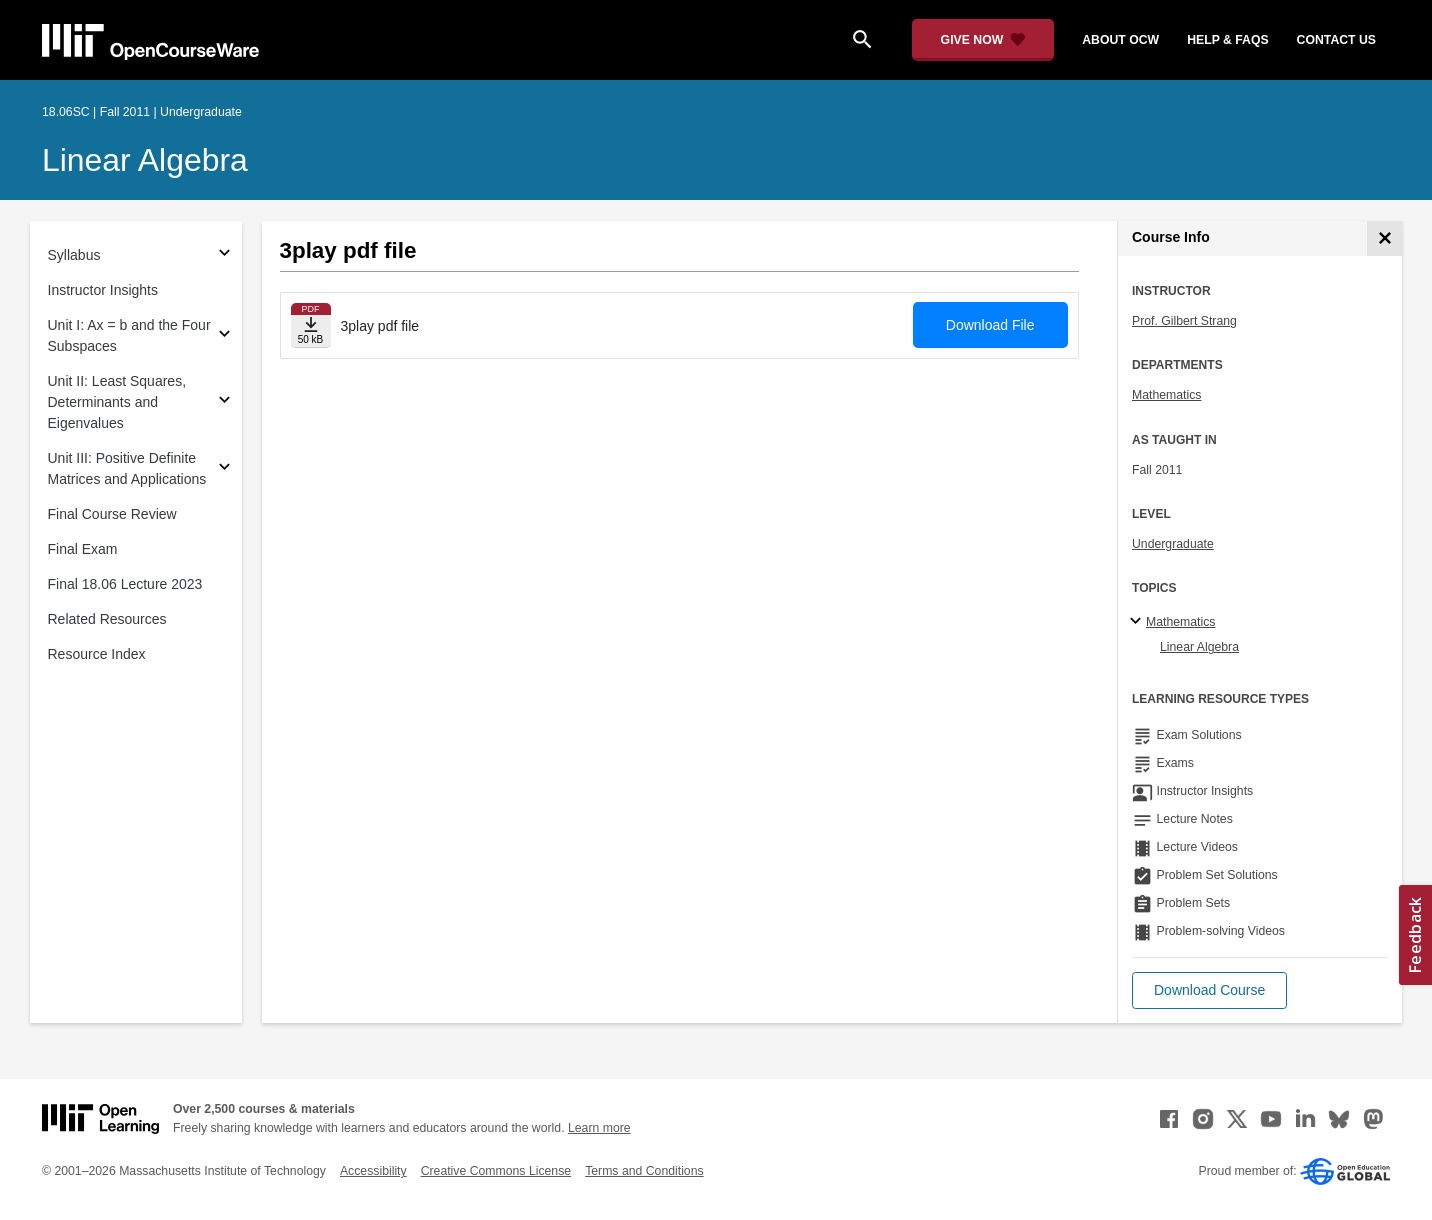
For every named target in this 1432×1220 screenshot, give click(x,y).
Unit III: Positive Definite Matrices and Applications (127, 468)
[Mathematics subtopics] (1138, 622)
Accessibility (373, 1171)
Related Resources (107, 619)
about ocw (1120, 40)
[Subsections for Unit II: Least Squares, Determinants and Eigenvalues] (224, 402)
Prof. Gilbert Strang (1184, 321)
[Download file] (311, 325)
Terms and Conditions (644, 1171)
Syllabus (74, 255)
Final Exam (83, 549)
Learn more (599, 1128)
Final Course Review (112, 514)
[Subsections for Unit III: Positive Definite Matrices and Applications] (224, 469)
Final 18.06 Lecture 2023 (125, 584)
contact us (1336, 40)
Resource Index (97, 654)
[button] (1209, 990)
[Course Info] (1384, 238)
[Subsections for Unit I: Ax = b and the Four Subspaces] (224, 336)
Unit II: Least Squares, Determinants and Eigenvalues (117, 402)
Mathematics (1166, 395)
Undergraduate (1173, 544)
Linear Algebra (145, 160)
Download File (990, 325)
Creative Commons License (496, 1171)
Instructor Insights (103, 290)
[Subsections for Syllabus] (224, 255)
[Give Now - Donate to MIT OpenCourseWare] (983, 40)
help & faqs (1227, 40)
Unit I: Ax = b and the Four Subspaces (129, 335)
